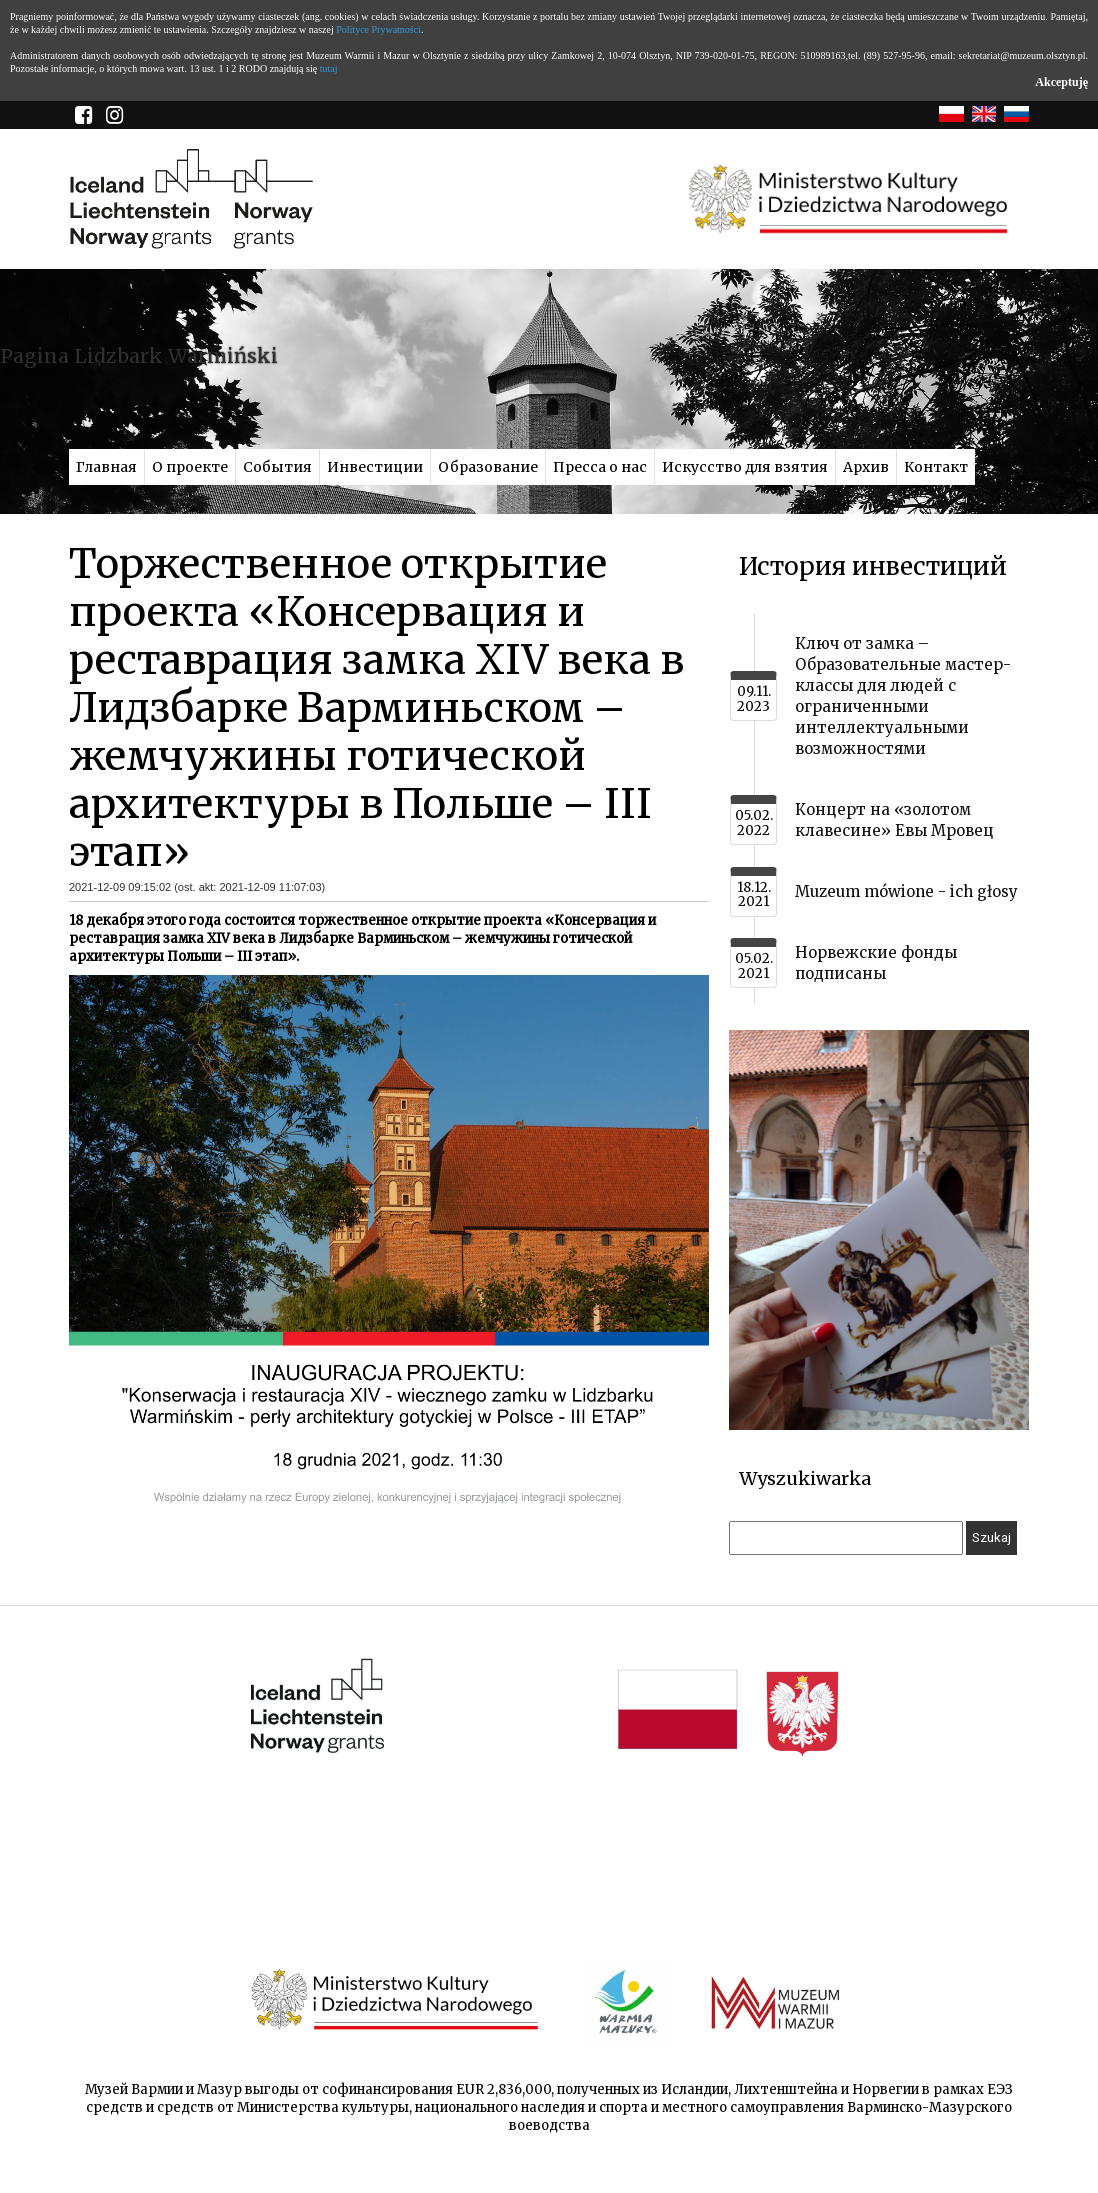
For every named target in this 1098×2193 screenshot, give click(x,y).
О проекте (190, 467)
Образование (488, 467)
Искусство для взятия (745, 467)
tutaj (329, 68)
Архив (866, 467)
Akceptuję (1061, 82)
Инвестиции (375, 467)
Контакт (936, 467)
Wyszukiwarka (805, 1478)
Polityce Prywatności (378, 29)
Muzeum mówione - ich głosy (906, 891)
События (277, 467)
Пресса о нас (600, 467)
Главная (106, 467)
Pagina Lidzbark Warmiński (139, 356)
